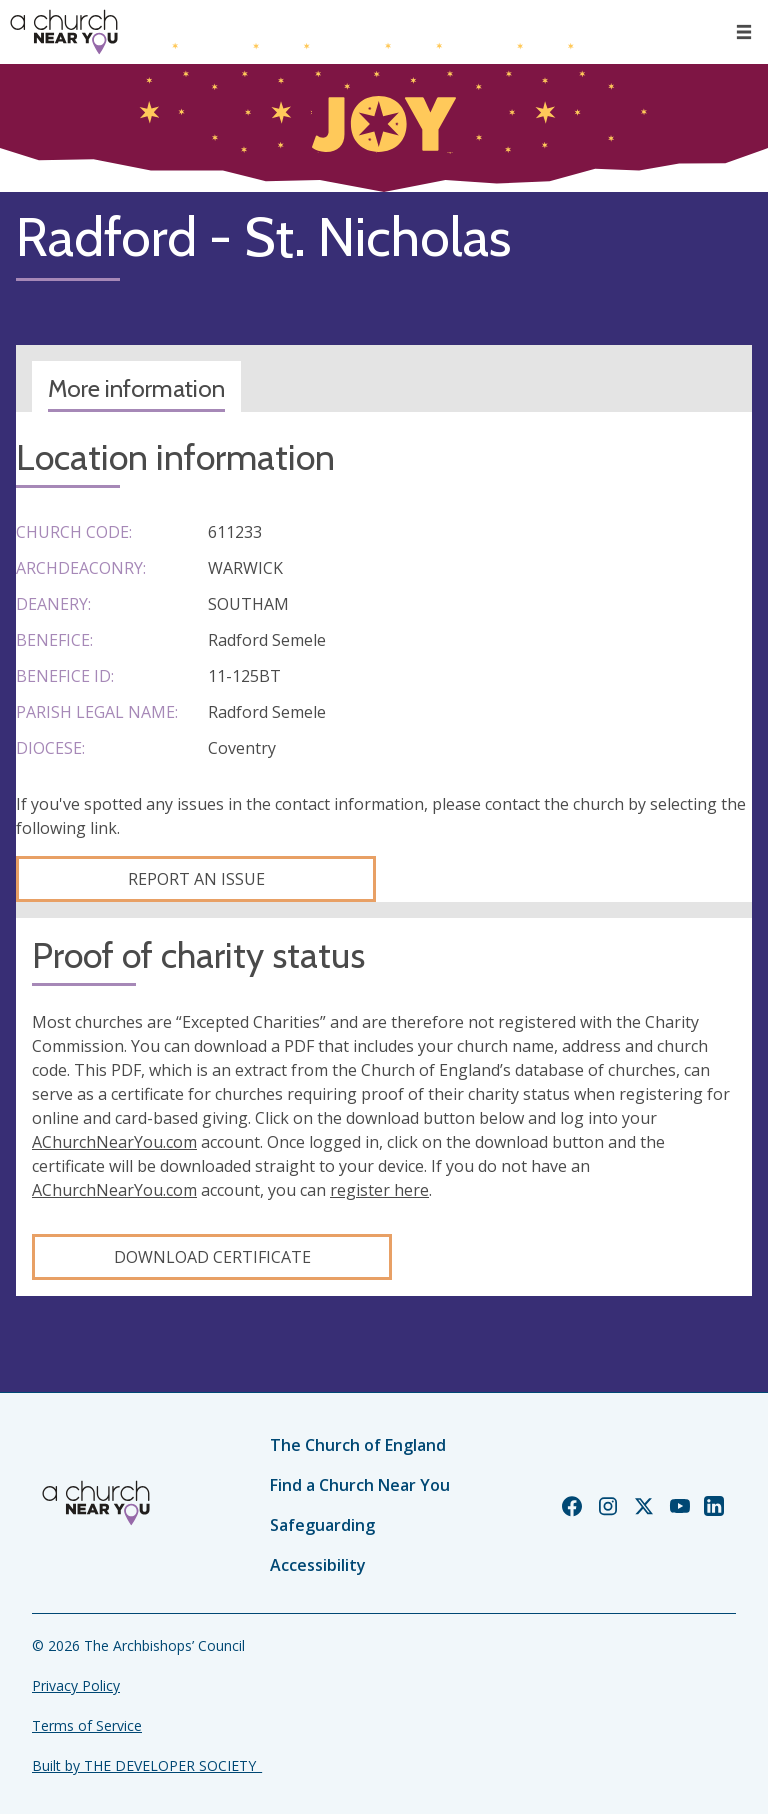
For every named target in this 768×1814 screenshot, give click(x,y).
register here (379, 1190)
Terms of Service (87, 1725)
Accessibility (318, 1565)
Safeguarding (322, 1525)
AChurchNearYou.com (114, 1142)
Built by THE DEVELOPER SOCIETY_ (147, 1765)
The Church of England (358, 1445)
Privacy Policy (76, 1685)
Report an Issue (196, 879)
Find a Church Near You (360, 1485)
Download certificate (212, 1257)
